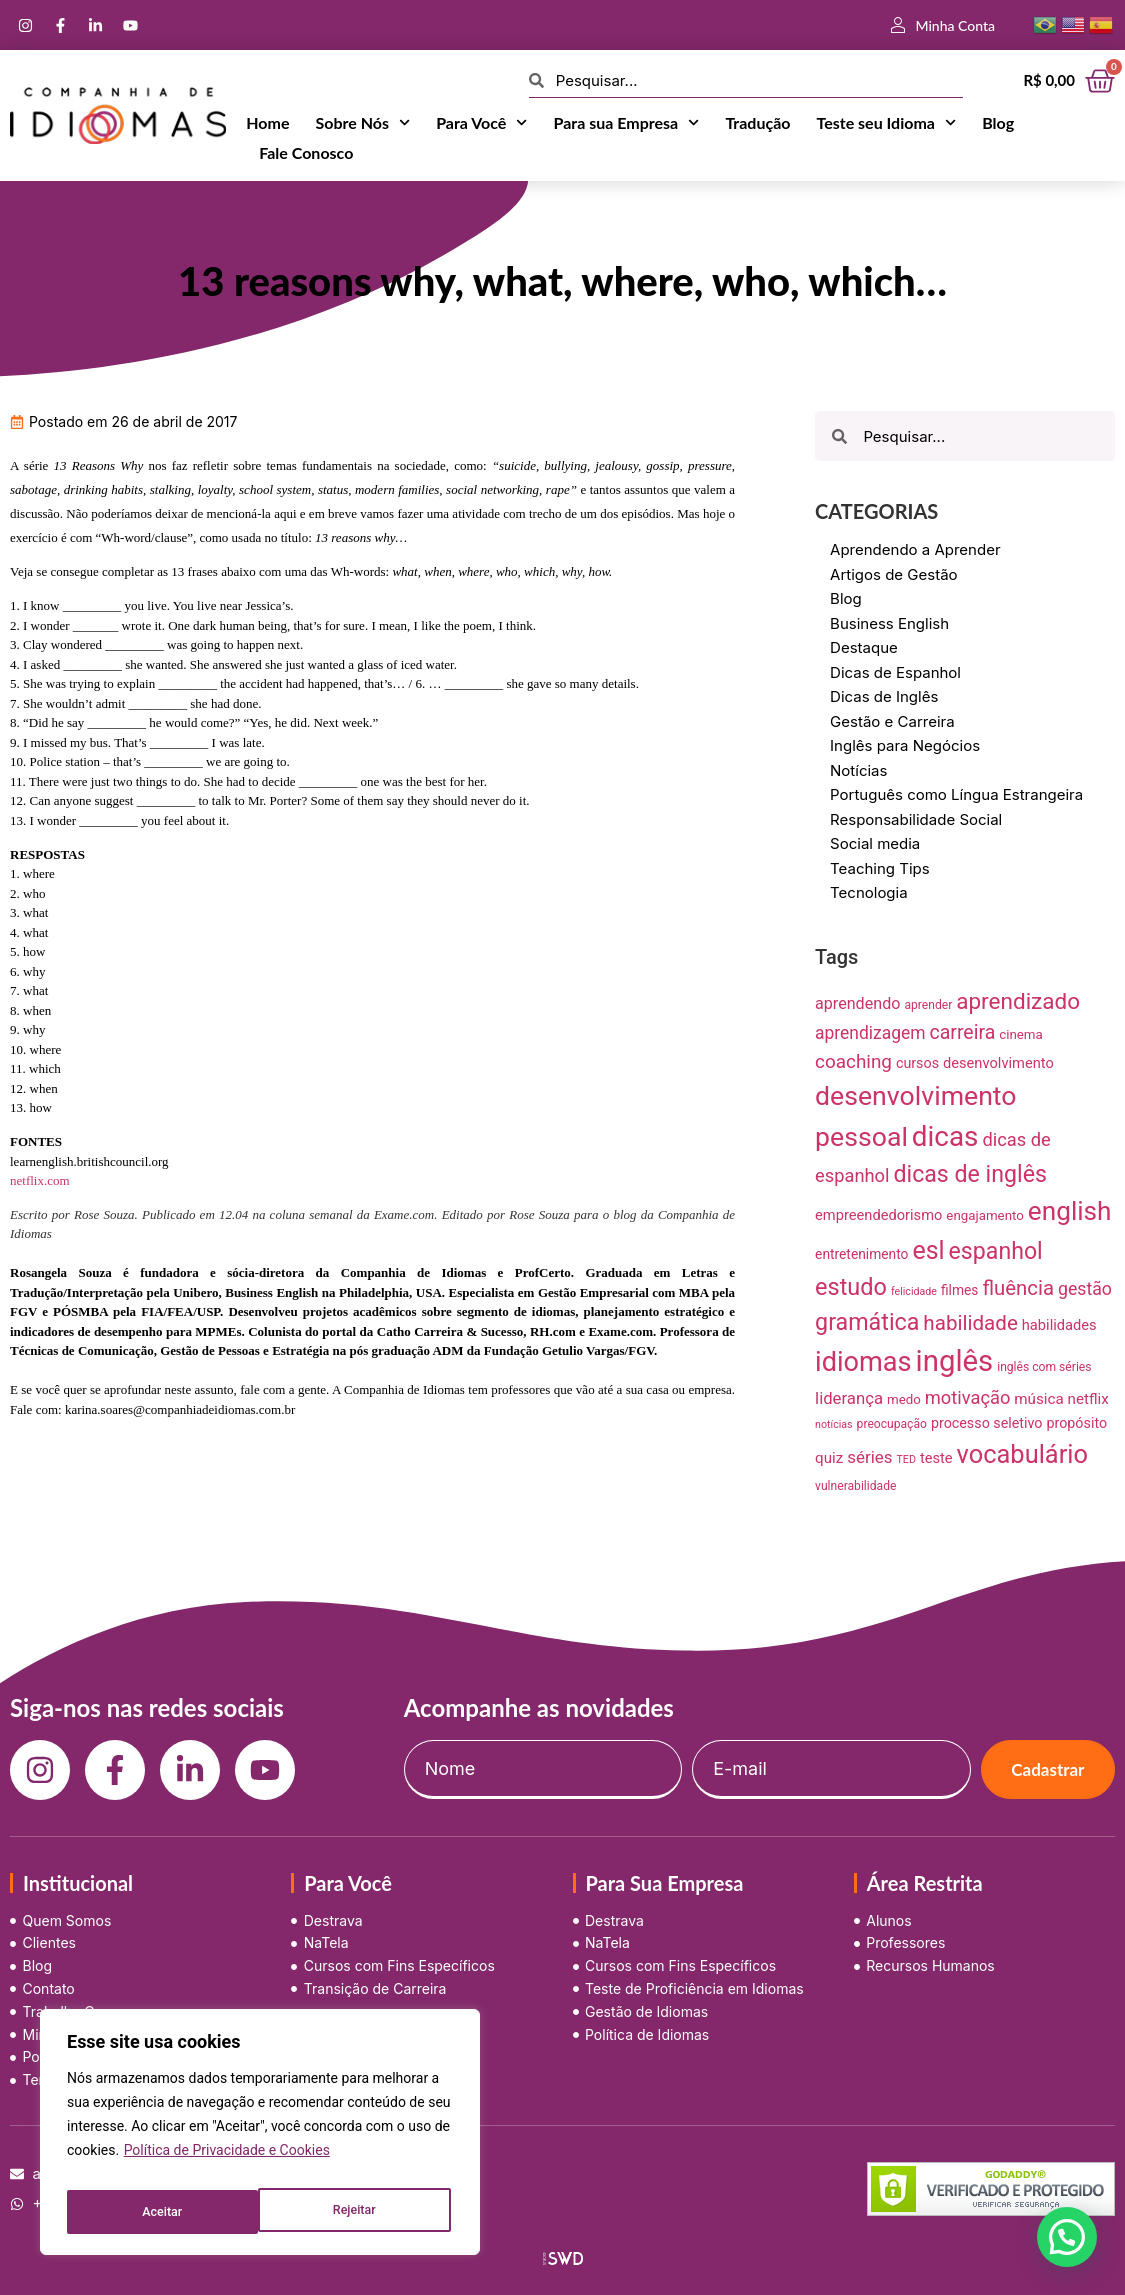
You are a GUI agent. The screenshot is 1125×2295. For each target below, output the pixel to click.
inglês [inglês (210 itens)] (955, 1361)
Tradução (757, 122)
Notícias (858, 770)
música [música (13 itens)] (1038, 1399)
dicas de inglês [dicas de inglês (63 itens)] (969, 1174)
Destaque (864, 647)
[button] (1067, 2237)
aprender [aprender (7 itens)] (928, 1005)
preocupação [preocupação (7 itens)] (892, 1424)
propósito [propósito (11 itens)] (1076, 1423)
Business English (889, 623)
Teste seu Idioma (887, 123)
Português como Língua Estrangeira (956, 794)
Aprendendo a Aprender (915, 549)
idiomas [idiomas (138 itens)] (863, 1362)
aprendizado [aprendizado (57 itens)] (1018, 1001)
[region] (260, 2138)
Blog (998, 122)
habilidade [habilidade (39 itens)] (970, 1323)
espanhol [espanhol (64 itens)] (996, 1251)
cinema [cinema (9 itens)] (1021, 1034)
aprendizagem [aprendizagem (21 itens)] (870, 1033)
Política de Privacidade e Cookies (227, 2162)
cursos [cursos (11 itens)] (917, 1063)
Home (267, 122)
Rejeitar (162, 2212)
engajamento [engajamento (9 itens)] (985, 1215)
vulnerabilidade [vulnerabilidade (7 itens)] (855, 1486)
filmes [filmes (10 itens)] (960, 1290)
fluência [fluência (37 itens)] (1018, 1288)
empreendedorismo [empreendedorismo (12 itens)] (878, 1215)
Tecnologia (869, 892)
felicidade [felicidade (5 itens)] (914, 1291)
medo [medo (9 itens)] (904, 1399)
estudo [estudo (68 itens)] (851, 1287)
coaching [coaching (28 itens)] (853, 1061)
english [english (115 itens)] (1070, 1211)
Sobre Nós (362, 123)
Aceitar (359, 2212)
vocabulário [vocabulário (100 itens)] (1022, 1454)
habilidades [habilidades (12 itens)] (1059, 1325)
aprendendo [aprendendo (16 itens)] (857, 1003)
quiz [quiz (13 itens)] (829, 1458)
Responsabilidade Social (916, 819)
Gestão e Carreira (892, 721)
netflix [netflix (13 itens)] (1088, 1399)
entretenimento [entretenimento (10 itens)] (861, 1254)
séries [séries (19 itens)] (869, 1457)
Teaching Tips (880, 868)
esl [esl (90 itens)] (928, 1250)
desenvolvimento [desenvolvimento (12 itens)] (998, 1063)
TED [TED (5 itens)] (906, 1459)
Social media (875, 843)
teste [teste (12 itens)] (936, 1458)
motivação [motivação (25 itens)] (968, 1397)
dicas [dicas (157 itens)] (945, 1136)
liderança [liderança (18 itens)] (849, 1398)
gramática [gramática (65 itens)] (867, 1322)
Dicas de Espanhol (895, 672)
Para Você (481, 123)
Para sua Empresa (627, 123)
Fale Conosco (306, 152)
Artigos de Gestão (894, 574)
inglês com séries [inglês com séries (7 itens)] (1044, 1367)
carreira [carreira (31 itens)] (962, 1032)
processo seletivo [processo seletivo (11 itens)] (987, 1423)
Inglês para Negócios (905, 745)
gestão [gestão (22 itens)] (1085, 1289)
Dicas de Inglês (884, 696)
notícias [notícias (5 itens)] (834, 1424)
